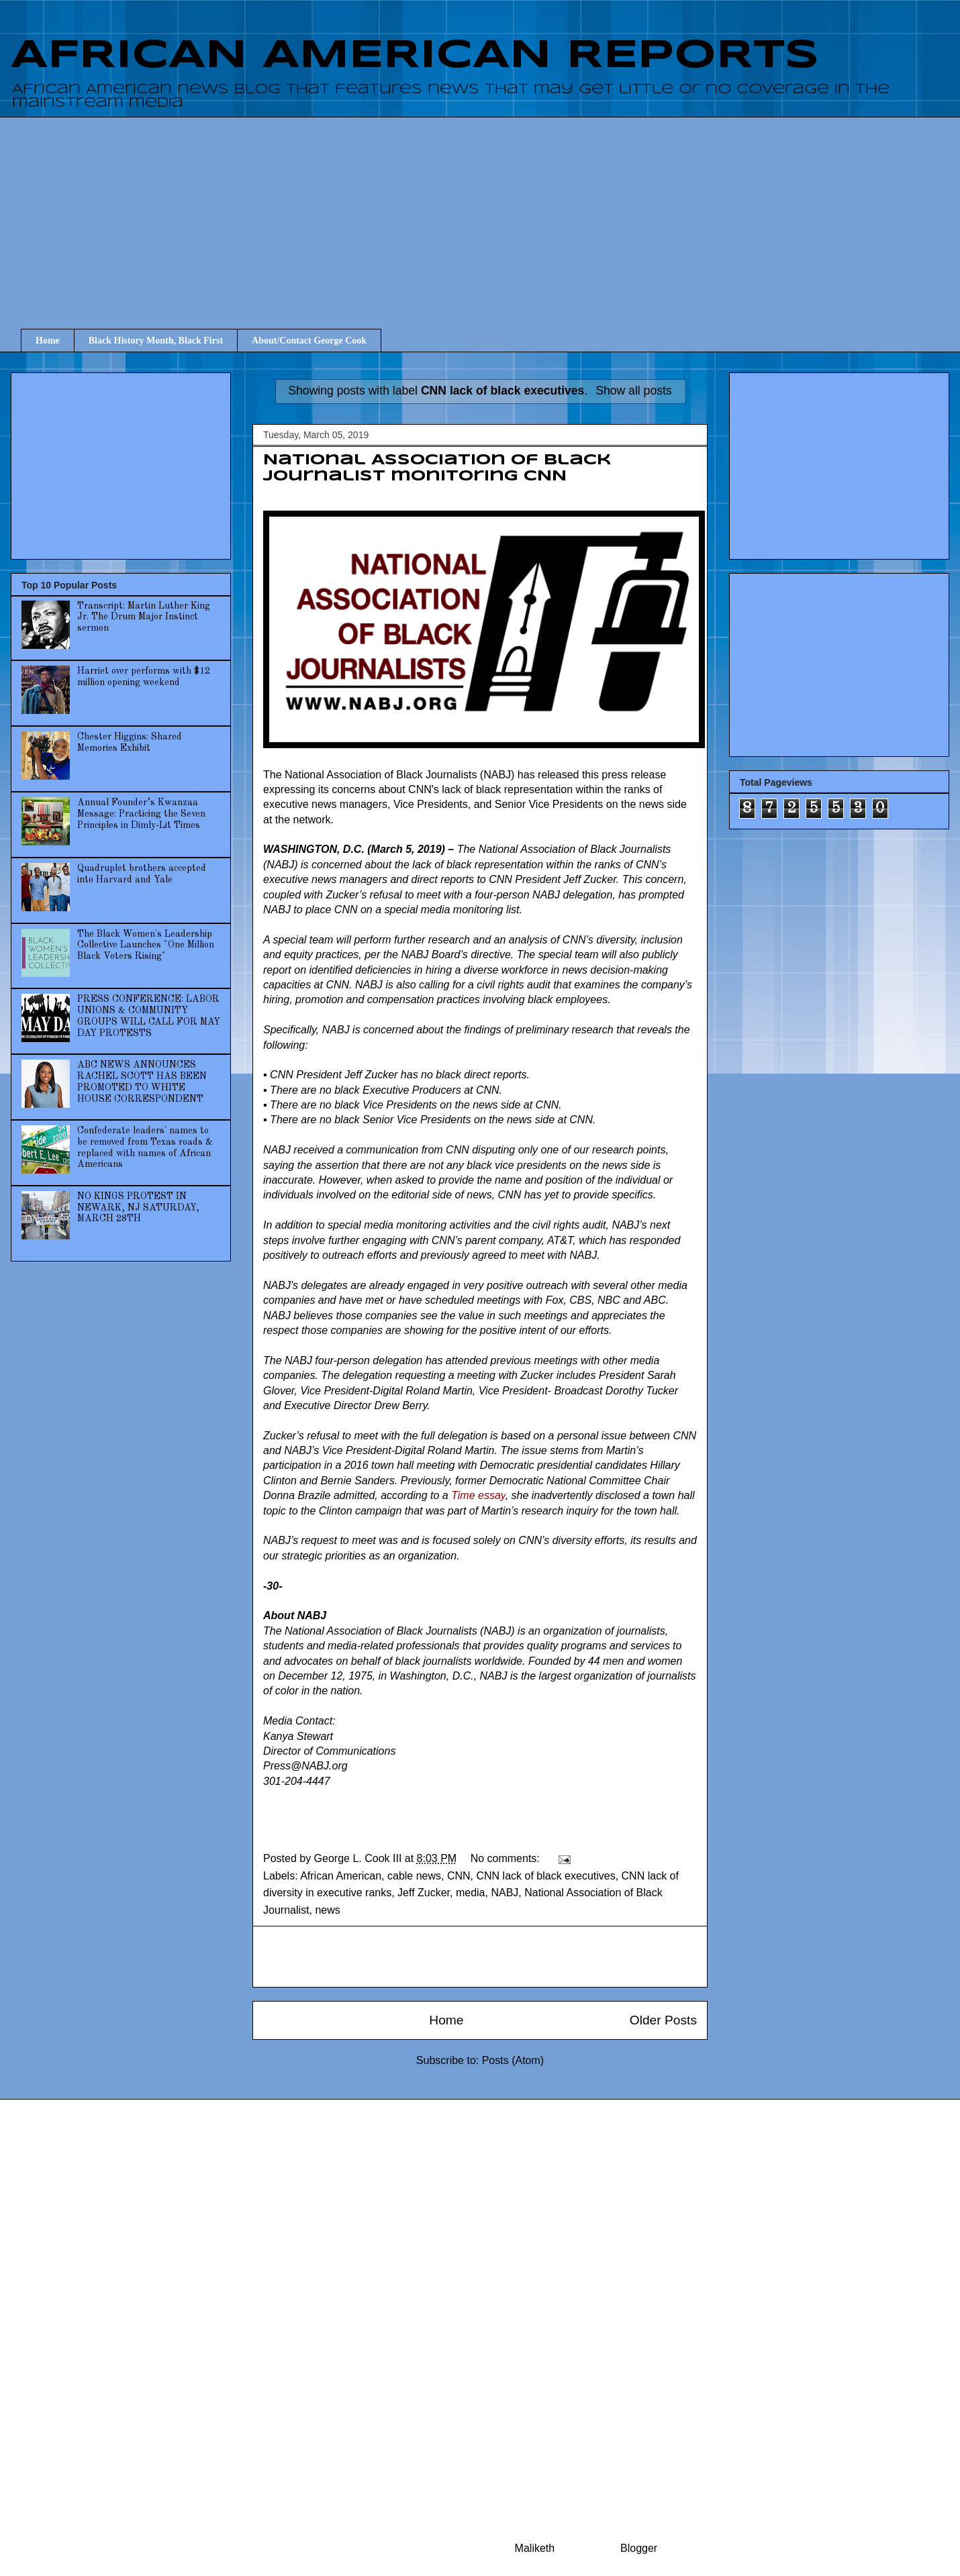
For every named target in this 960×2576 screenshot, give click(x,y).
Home (48, 341)
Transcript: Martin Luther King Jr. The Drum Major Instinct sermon (143, 617)
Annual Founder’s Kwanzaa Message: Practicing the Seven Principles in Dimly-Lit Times (141, 814)
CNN (459, 1876)
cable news (414, 1876)
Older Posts (663, 2020)
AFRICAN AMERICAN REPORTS (415, 55)
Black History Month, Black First (156, 341)
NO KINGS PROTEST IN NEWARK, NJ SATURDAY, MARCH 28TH (138, 1208)
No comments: (507, 1858)
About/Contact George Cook (309, 341)
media (470, 1892)
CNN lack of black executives (545, 1876)
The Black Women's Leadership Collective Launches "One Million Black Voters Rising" (145, 945)
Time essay (478, 1495)
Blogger (638, 2548)
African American (340, 1876)
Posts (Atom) (513, 2060)
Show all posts (633, 390)
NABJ (504, 1892)
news (327, 1910)
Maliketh (535, 2548)
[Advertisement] (490, 211)
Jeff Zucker (423, 1892)
